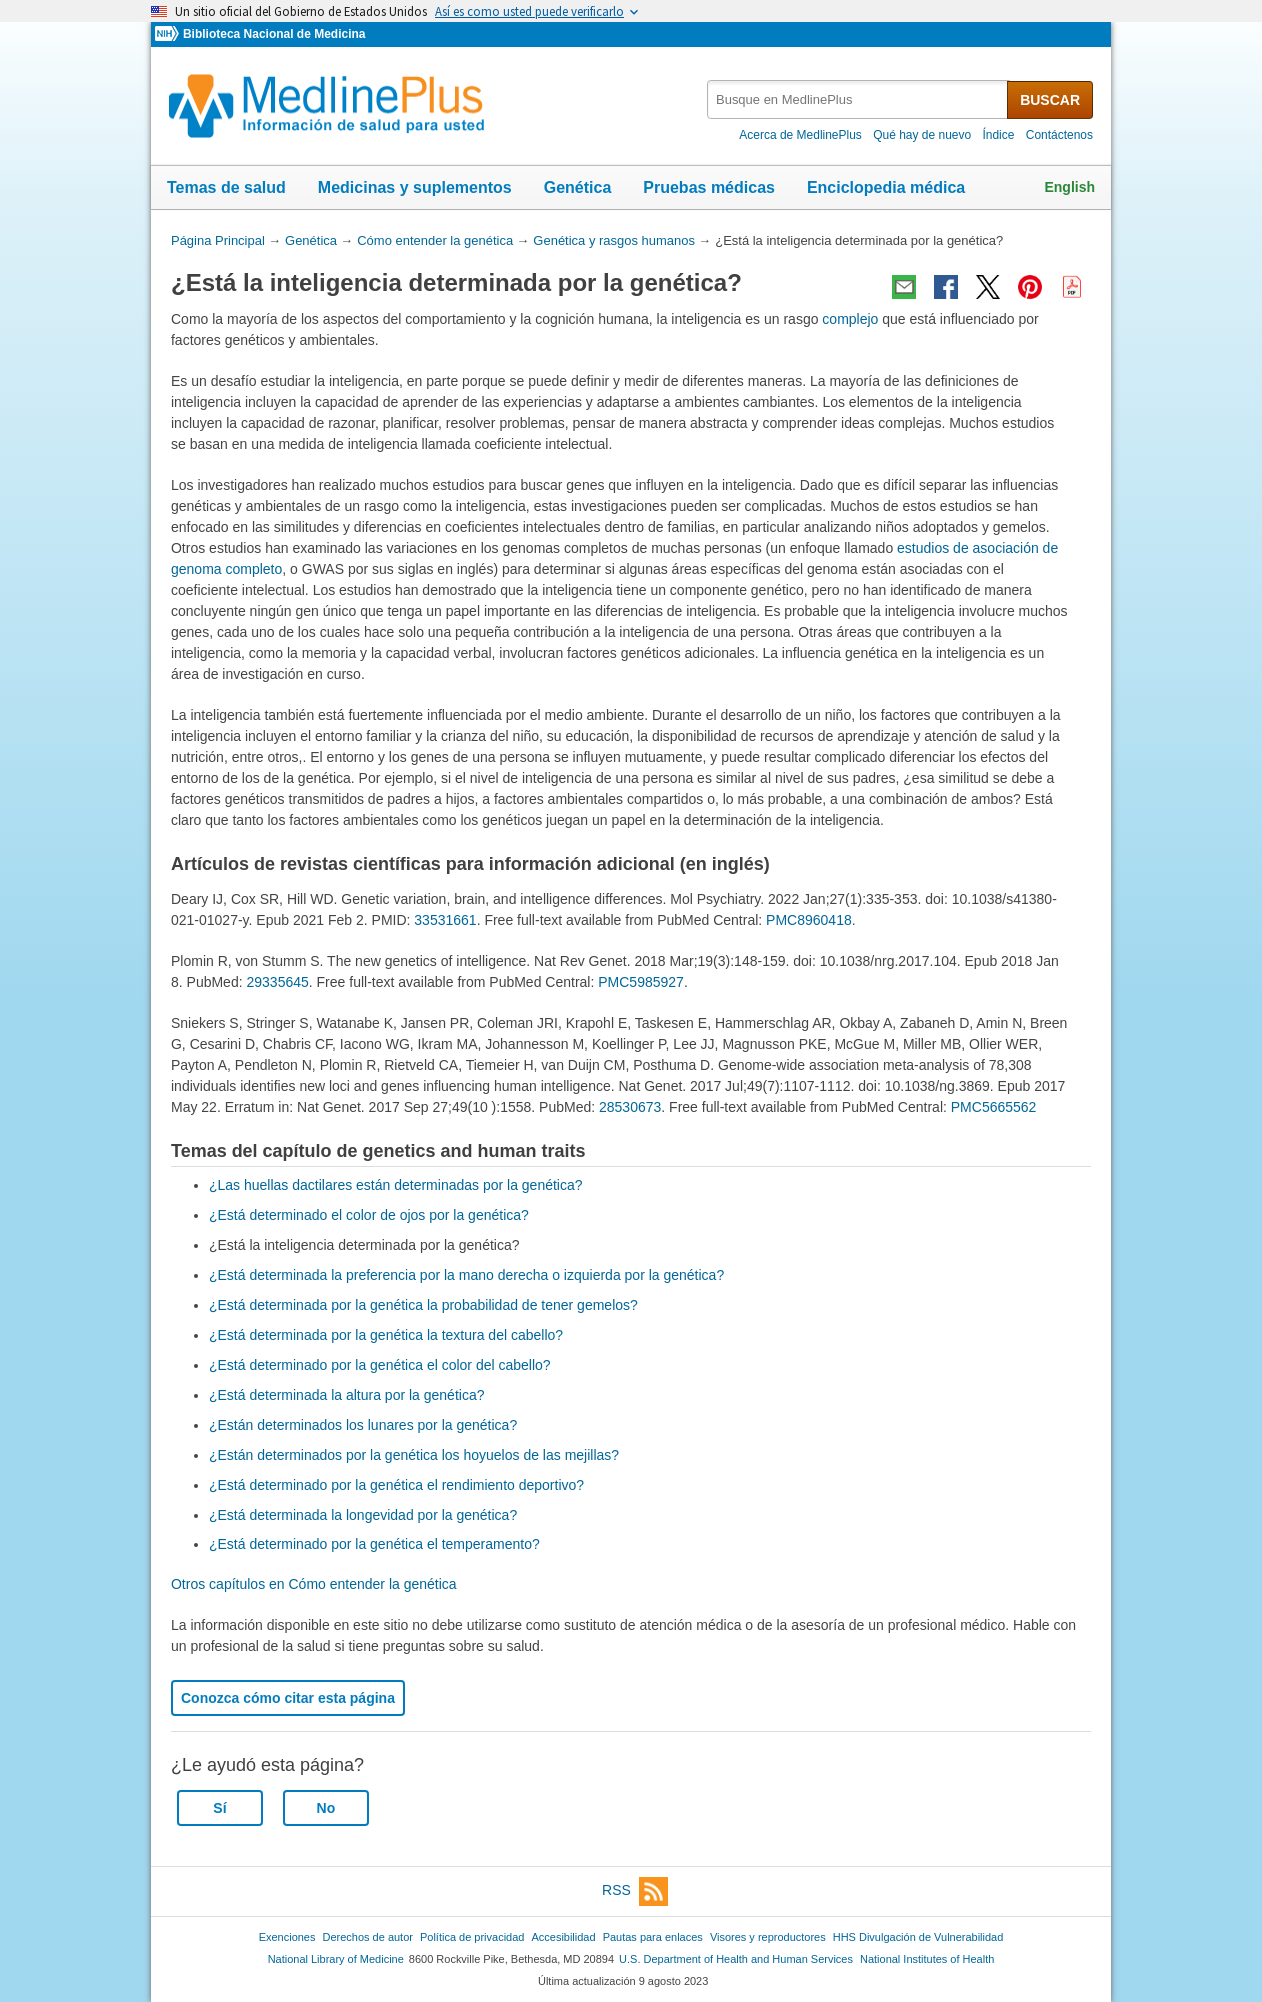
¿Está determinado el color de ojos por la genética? (369, 1215)
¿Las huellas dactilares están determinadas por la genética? (396, 1185)
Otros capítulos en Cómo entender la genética (314, 1584)
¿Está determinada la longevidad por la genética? (363, 1515)
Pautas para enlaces (653, 1937)
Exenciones (287, 1937)
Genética (578, 187)
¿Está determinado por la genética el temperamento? (374, 1544)
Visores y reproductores (768, 1937)
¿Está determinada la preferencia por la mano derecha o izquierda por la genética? (466, 1275)
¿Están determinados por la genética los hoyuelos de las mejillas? (414, 1455)
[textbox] (858, 99)
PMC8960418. (811, 920)
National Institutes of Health (927, 1959)
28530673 (630, 1107)
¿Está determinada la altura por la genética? (347, 1395)
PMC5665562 (994, 1107)
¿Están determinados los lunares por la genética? (363, 1425)
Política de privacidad (472, 1937)
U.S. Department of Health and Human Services (736, 1959)
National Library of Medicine (336, 1959)
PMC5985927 (641, 982)
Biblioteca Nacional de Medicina (274, 34)
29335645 (277, 982)
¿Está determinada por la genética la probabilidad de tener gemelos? (423, 1305)
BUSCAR (1050, 100)
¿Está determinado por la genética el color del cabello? (380, 1365)
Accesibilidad (563, 1937)
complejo (850, 319)
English (1069, 187)
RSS (635, 1891)
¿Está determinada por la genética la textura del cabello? (386, 1335)
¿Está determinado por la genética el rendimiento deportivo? (396, 1485)
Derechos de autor (368, 1937)
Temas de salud (226, 187)
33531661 (445, 920)
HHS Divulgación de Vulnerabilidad (918, 1937)
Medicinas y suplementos (415, 187)
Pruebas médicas (709, 187)
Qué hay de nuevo (922, 135)
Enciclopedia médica (886, 187)
